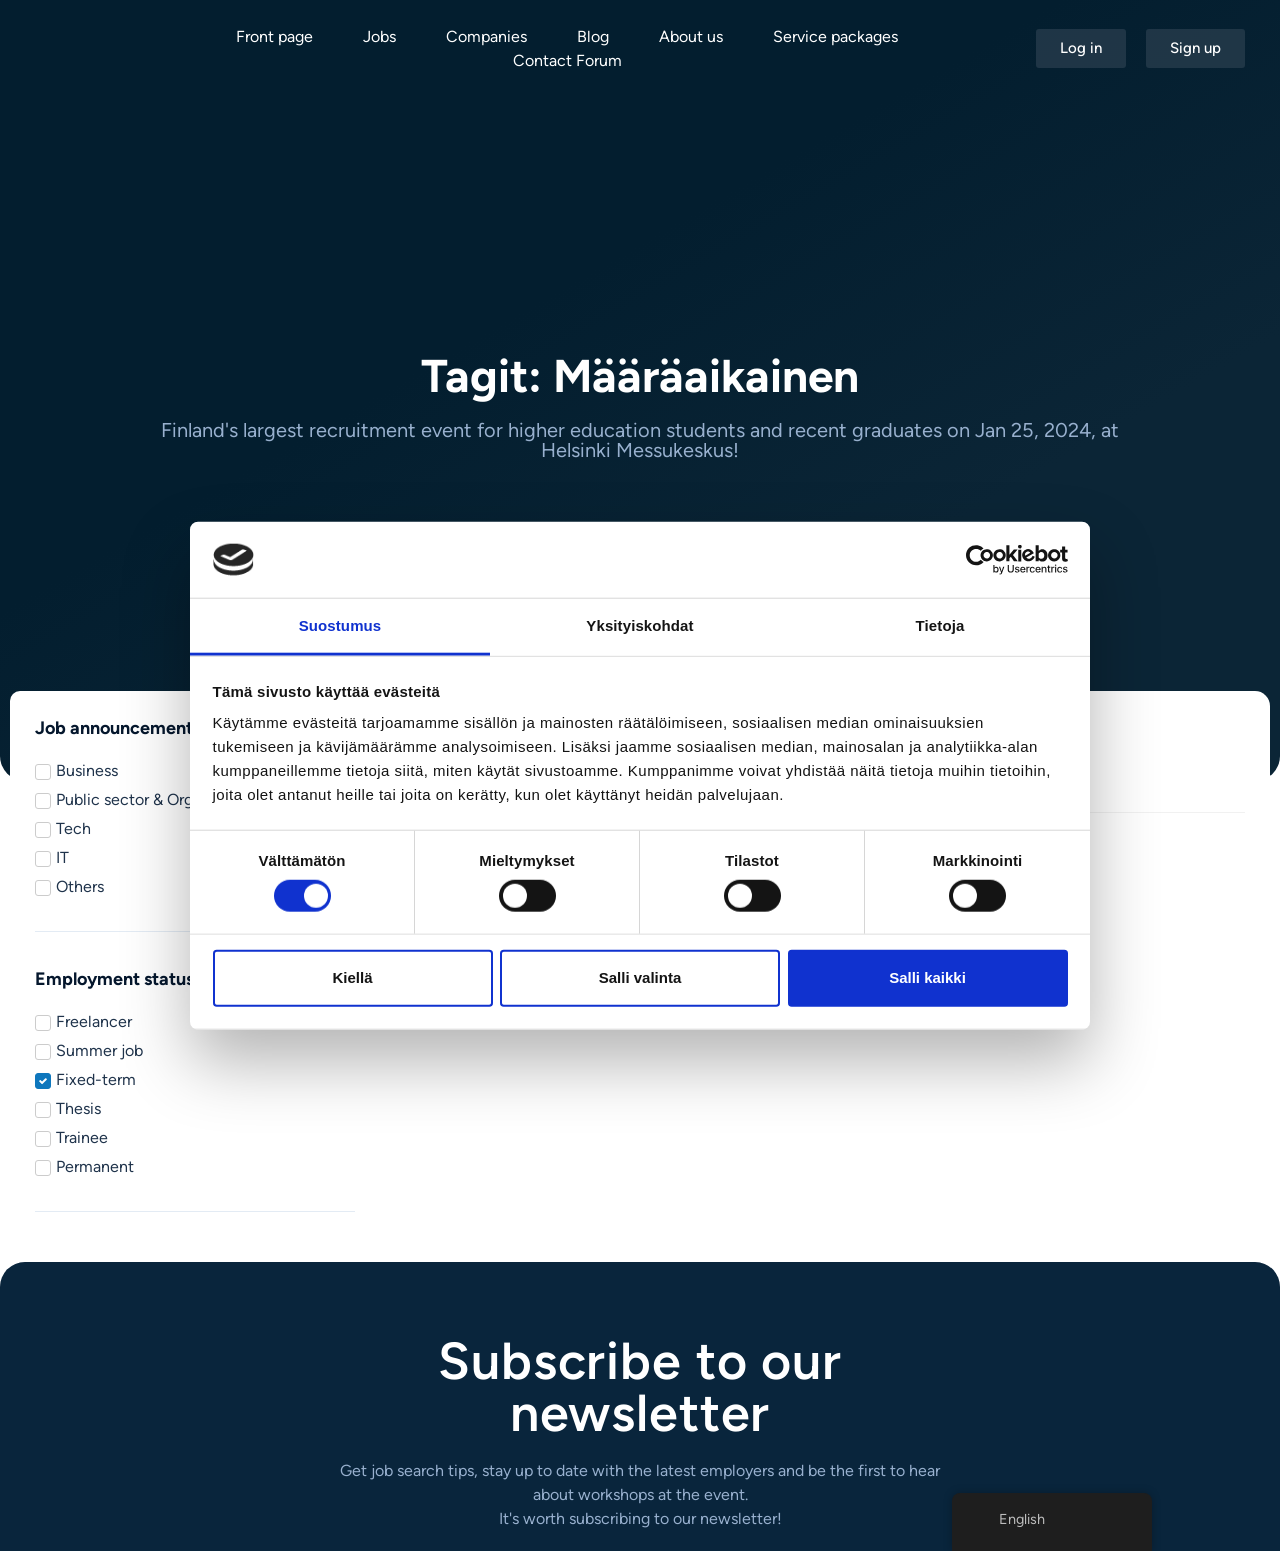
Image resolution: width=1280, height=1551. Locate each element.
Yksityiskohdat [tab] (639, 625)
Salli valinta (640, 977)
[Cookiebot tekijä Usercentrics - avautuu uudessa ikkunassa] (980, 560)
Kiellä (352, 977)
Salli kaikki (927, 977)
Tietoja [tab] (940, 625)
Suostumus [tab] (340, 625)
